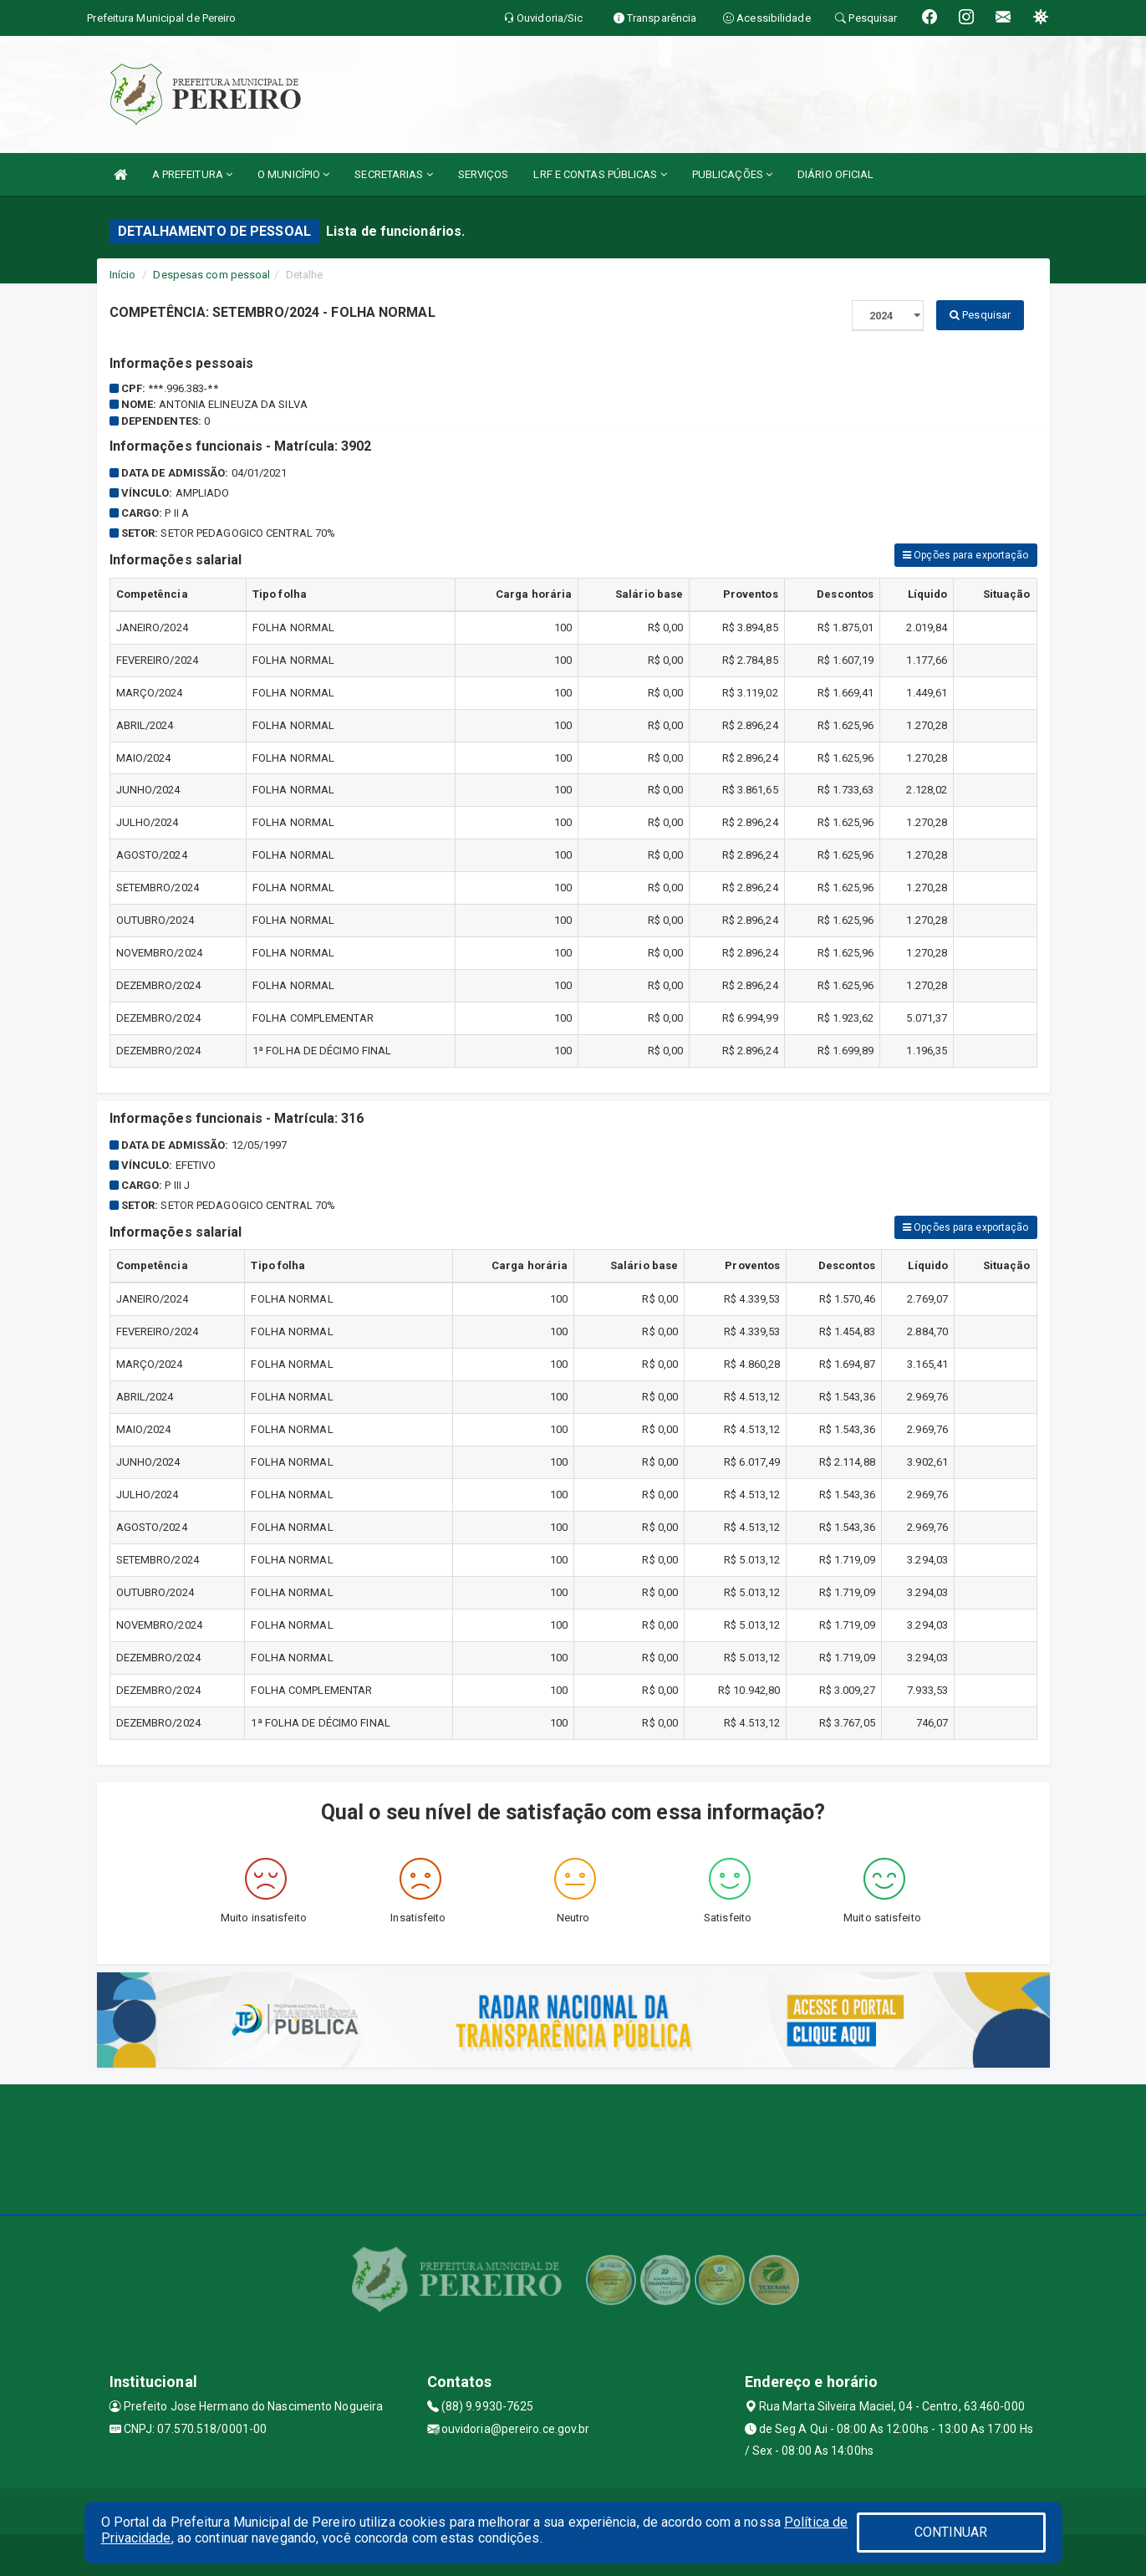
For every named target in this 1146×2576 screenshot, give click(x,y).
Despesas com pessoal (211, 274)
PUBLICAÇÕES (732, 174)
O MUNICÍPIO (293, 174)
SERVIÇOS (483, 174)
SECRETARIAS (393, 174)
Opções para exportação (965, 555)
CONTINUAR (951, 2532)
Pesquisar (980, 315)
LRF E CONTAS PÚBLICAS (599, 174)
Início (123, 274)
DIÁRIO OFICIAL (835, 174)
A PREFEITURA (192, 174)
